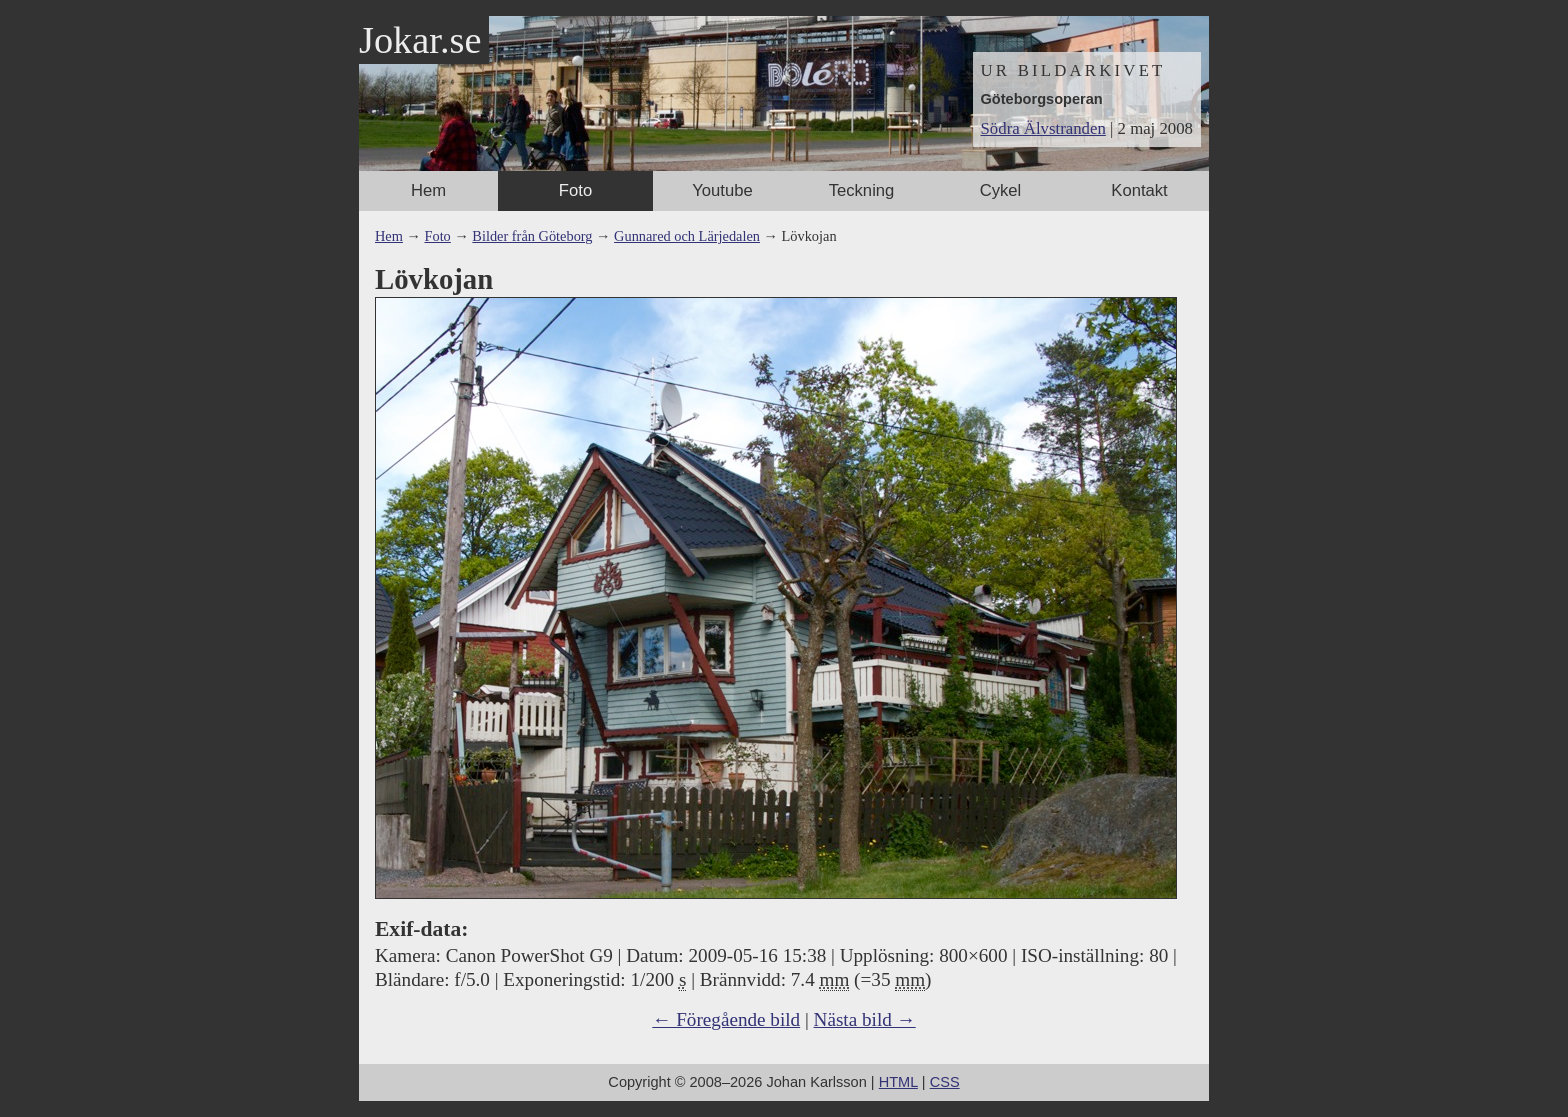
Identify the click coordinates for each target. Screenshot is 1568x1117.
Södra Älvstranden (1043, 128)
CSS (945, 1082)
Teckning (862, 190)
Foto (575, 190)
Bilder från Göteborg (532, 236)
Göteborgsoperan (1042, 99)
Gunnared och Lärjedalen (687, 236)
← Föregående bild (726, 1019)
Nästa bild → (865, 1019)
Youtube (722, 190)
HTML (898, 1082)
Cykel (1001, 190)
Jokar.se (420, 40)
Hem (428, 190)
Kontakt (1139, 190)
